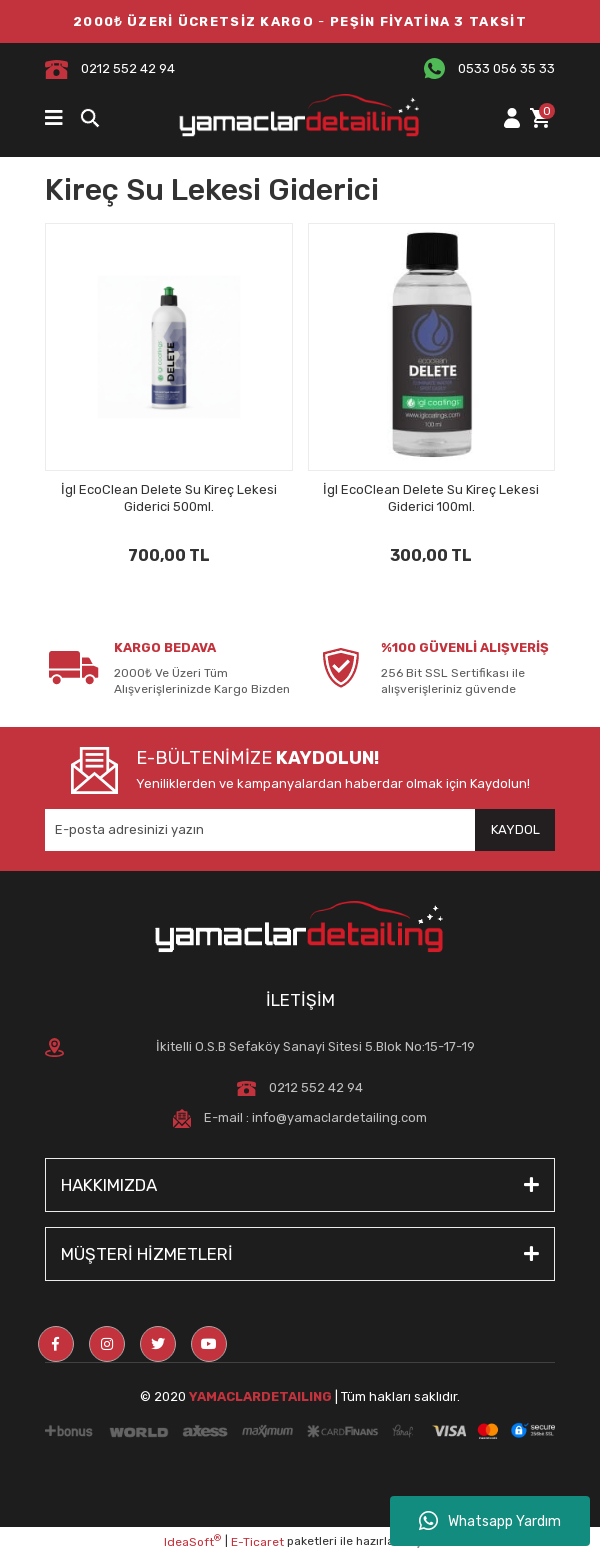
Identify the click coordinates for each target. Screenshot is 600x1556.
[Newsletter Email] (300, 830)
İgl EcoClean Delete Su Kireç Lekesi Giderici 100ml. (431, 498)
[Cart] (540, 118)
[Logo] (300, 118)
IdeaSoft (192, 1541)
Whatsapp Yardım (490, 1521)
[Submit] (515, 830)
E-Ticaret (257, 1542)
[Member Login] (511, 118)
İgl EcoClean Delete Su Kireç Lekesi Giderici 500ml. (169, 498)
